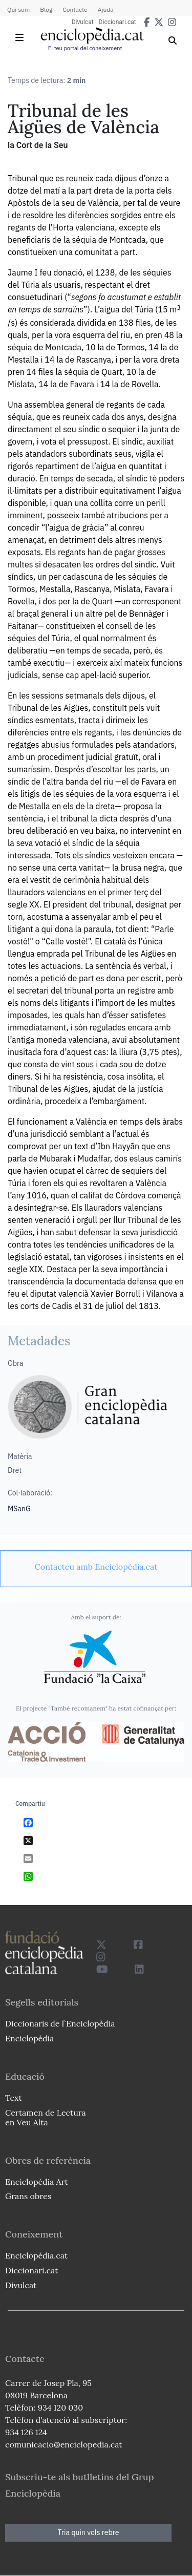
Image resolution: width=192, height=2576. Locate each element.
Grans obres (28, 2196)
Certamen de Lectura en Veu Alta (45, 2117)
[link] (96, 1566)
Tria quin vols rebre (88, 2532)
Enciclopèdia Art (36, 2182)
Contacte (74, 9)
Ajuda (106, 9)
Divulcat (83, 22)
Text (13, 2098)
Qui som (18, 9)
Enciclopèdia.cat (36, 2255)
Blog (46, 9)
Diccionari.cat (117, 22)
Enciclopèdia (29, 2038)
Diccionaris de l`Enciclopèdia (60, 2023)
